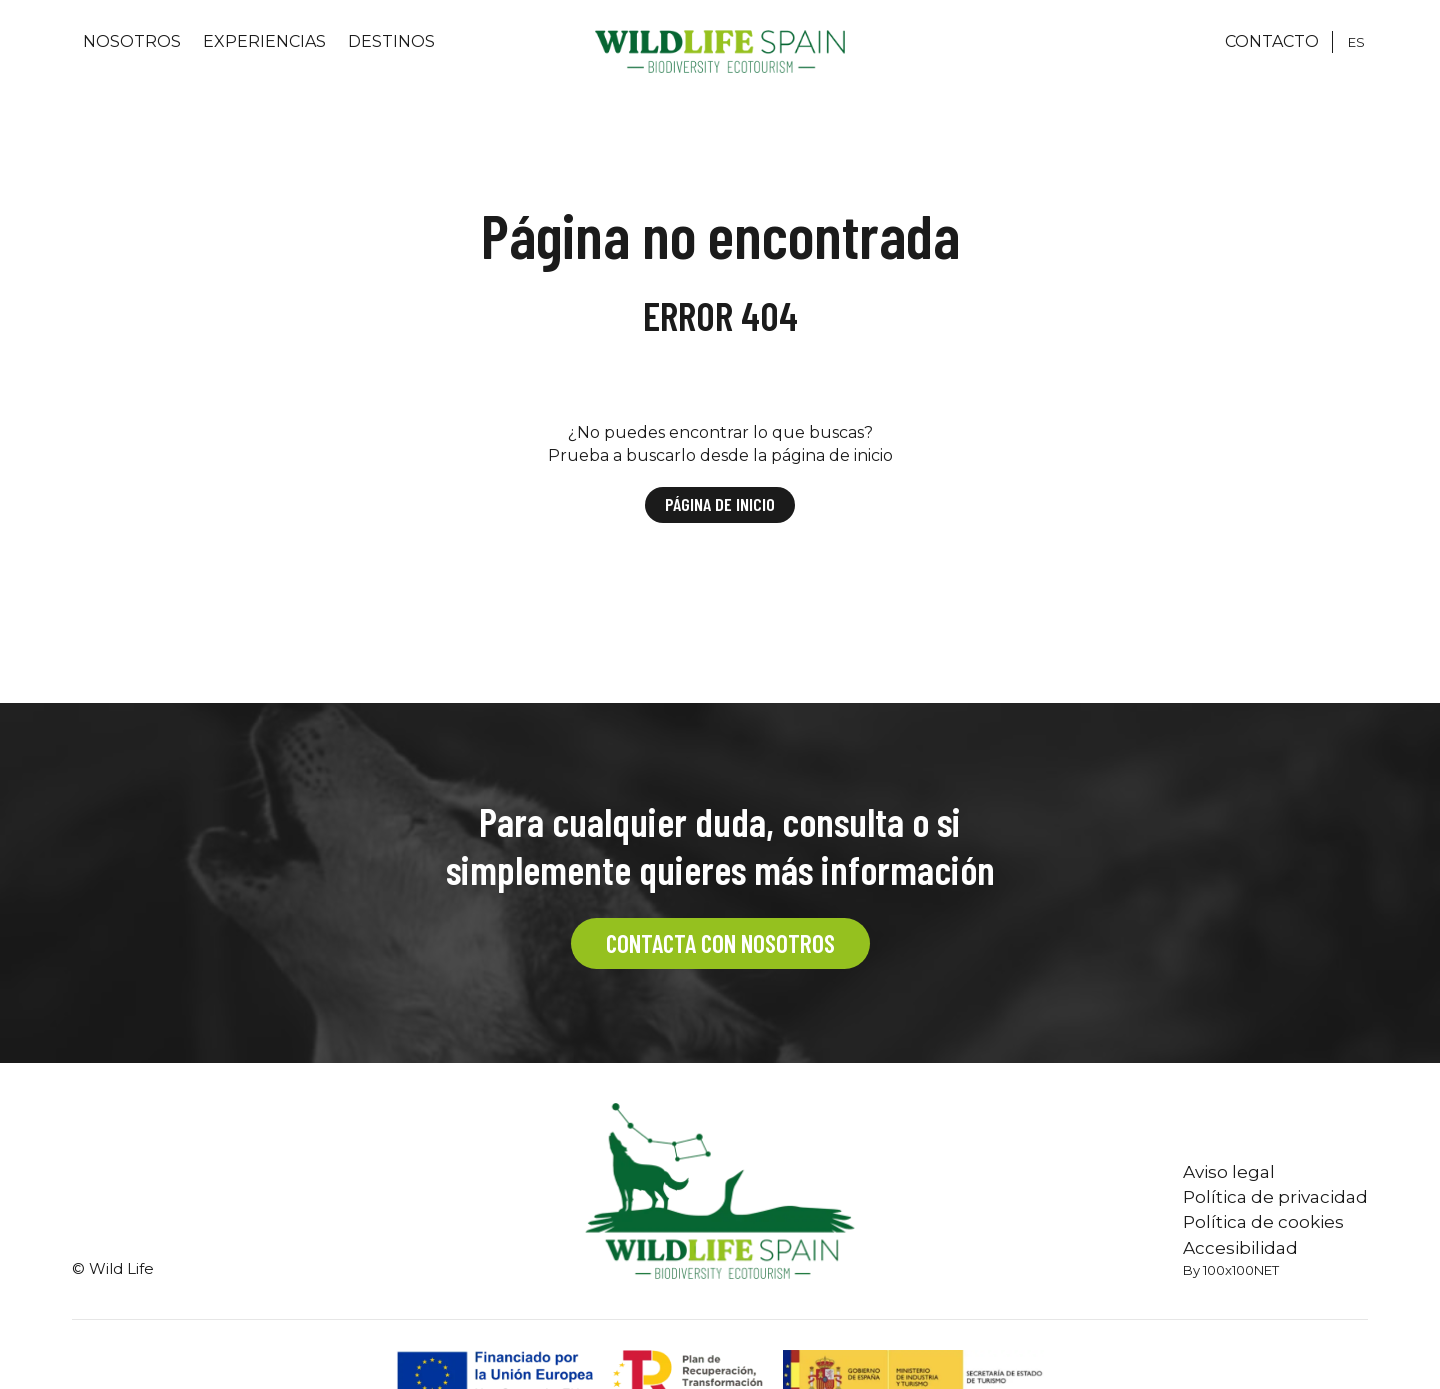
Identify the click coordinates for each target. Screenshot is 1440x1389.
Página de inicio (720, 504)
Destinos (391, 41)
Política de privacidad (1275, 1197)
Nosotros (132, 41)
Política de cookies (1263, 1222)
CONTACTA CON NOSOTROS (720, 943)
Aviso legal (1229, 1172)
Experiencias (264, 41)
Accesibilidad (1240, 1248)
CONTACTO (1272, 41)
